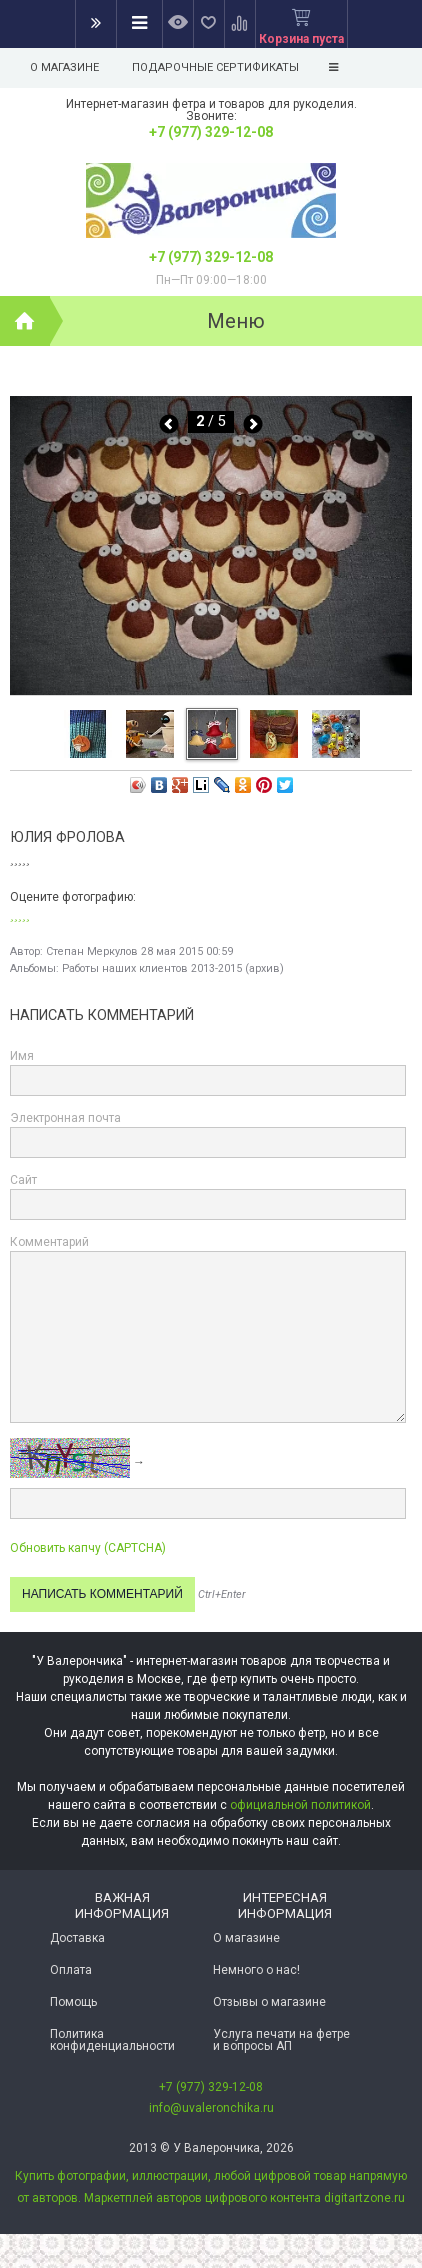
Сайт (23, 1180)
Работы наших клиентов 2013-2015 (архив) (173, 968)
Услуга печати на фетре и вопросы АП (281, 2040)
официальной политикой (300, 1805)
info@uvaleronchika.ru (211, 2108)
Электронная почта (65, 1118)
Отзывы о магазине (269, 2002)
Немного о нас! (256, 1970)
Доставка (77, 1938)
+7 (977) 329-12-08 (211, 132)
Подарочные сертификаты (215, 67)
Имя (22, 1056)
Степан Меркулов (92, 951)
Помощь (73, 2002)
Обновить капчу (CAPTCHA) (88, 1548)
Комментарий (49, 1242)
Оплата (71, 1970)
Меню (236, 321)
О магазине (64, 67)
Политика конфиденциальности (112, 2040)
